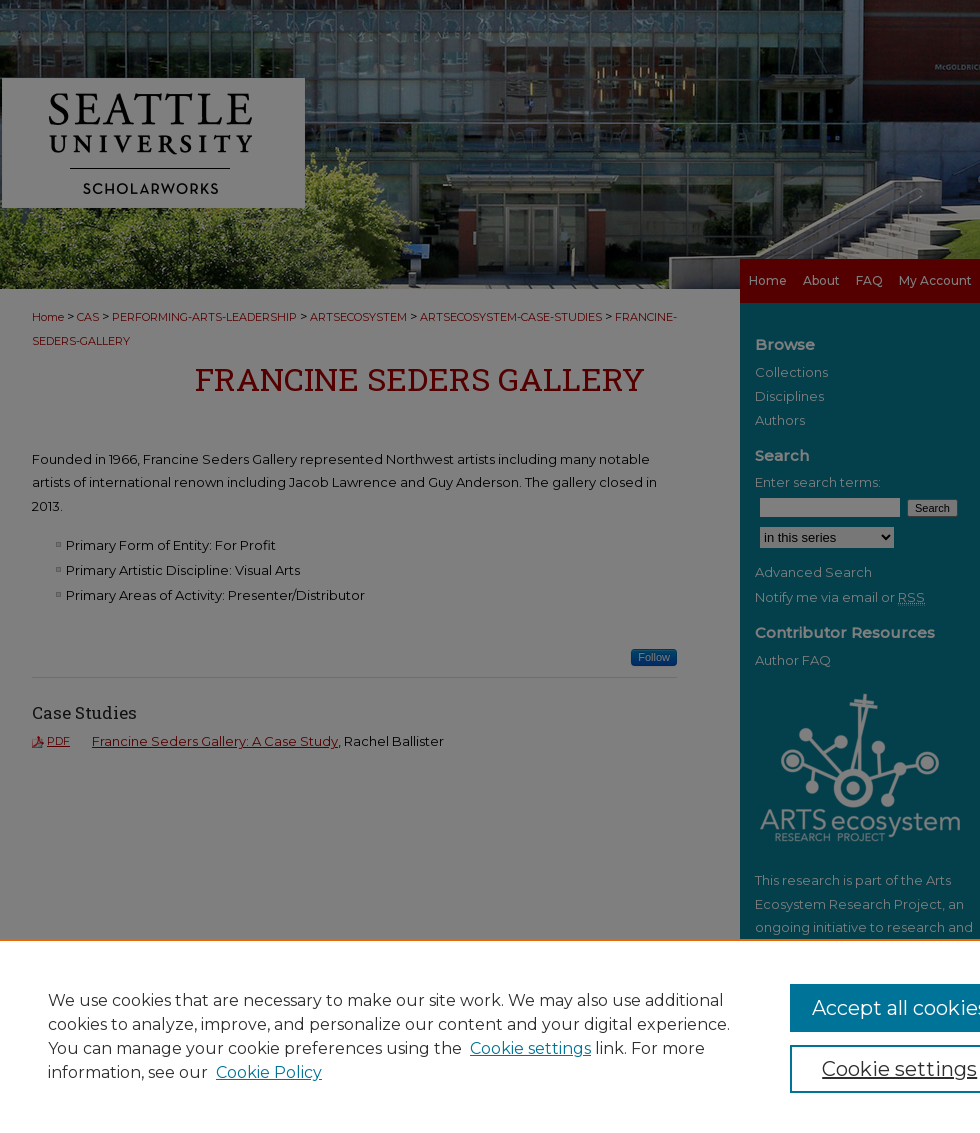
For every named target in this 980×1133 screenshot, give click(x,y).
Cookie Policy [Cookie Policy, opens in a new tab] (269, 1072)
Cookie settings (530, 1048)
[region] (490, 1036)
